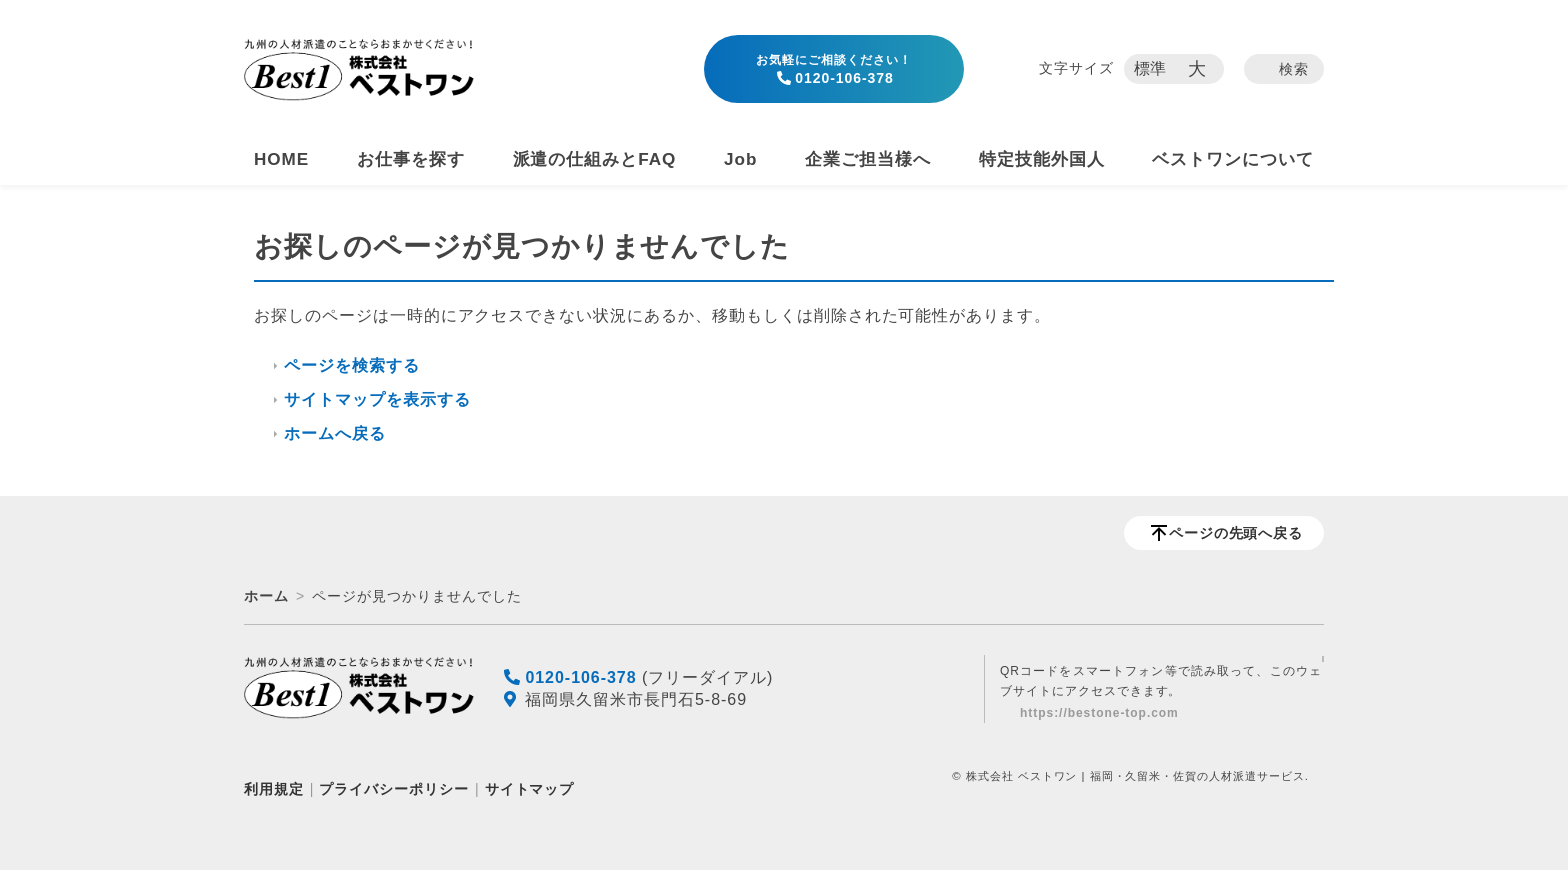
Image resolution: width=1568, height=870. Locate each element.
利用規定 (274, 789)
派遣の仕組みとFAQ (595, 159)
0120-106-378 (834, 69)
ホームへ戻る (335, 433)
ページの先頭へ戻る (1236, 533)
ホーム (266, 596)
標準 (1151, 68)
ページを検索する (352, 365)
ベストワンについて (1233, 159)
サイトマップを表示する (377, 399)
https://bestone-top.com (1099, 713)
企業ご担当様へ (868, 159)
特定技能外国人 (1042, 159)
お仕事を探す (411, 159)
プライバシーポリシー (394, 789)
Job (740, 159)
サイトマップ (530, 789)
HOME (281, 159)
